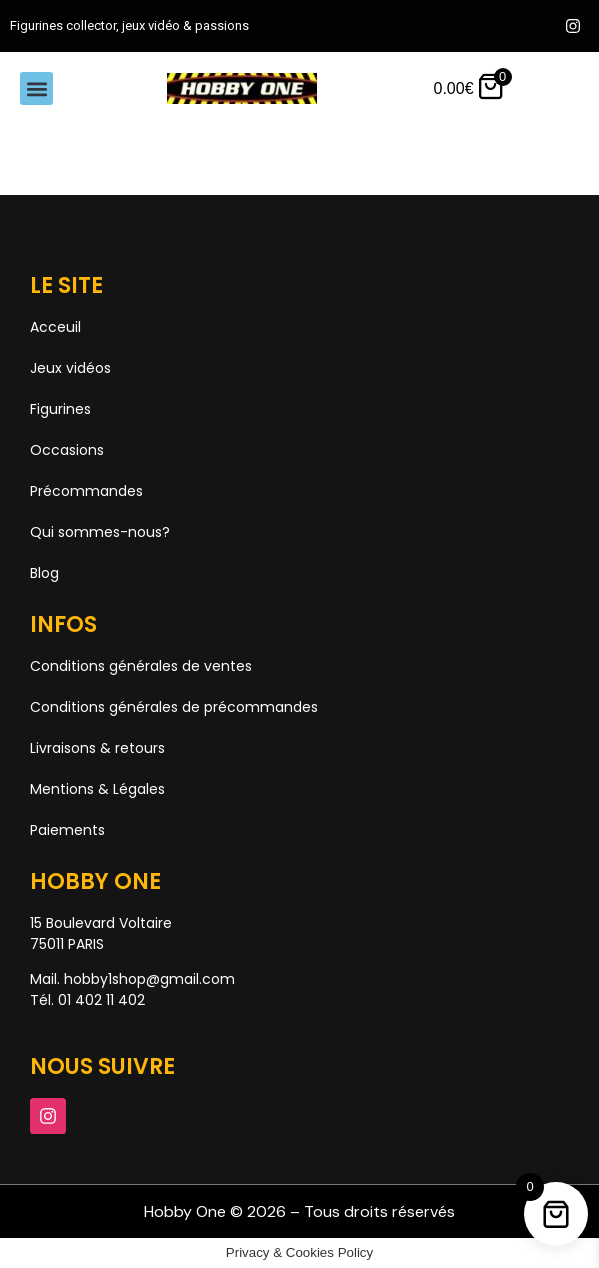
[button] (36, 88)
